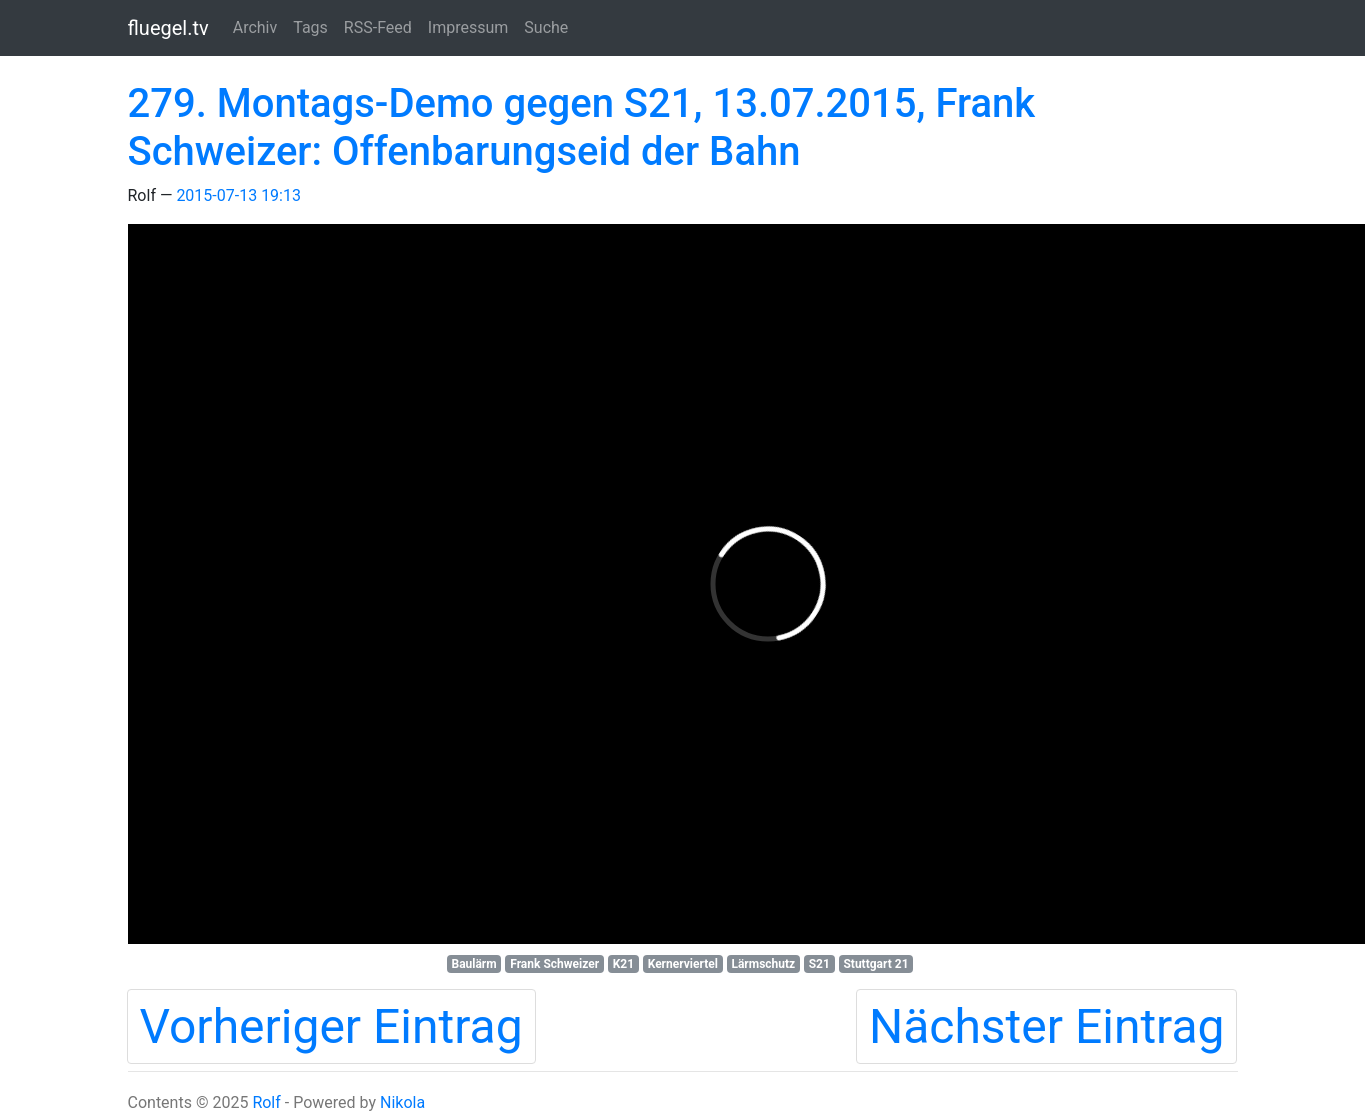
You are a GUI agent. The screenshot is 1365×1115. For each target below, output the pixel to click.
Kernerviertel (683, 964)
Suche (546, 27)
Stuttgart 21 (875, 964)
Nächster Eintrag (1047, 1026)
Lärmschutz (763, 964)
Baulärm (473, 964)
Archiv (255, 27)
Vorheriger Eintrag (331, 1026)
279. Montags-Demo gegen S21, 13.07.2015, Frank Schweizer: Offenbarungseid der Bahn (582, 127)
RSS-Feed (378, 27)
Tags (310, 27)
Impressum (468, 27)
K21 (623, 964)
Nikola (402, 1102)
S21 (819, 964)
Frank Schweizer (554, 964)
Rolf (266, 1102)
